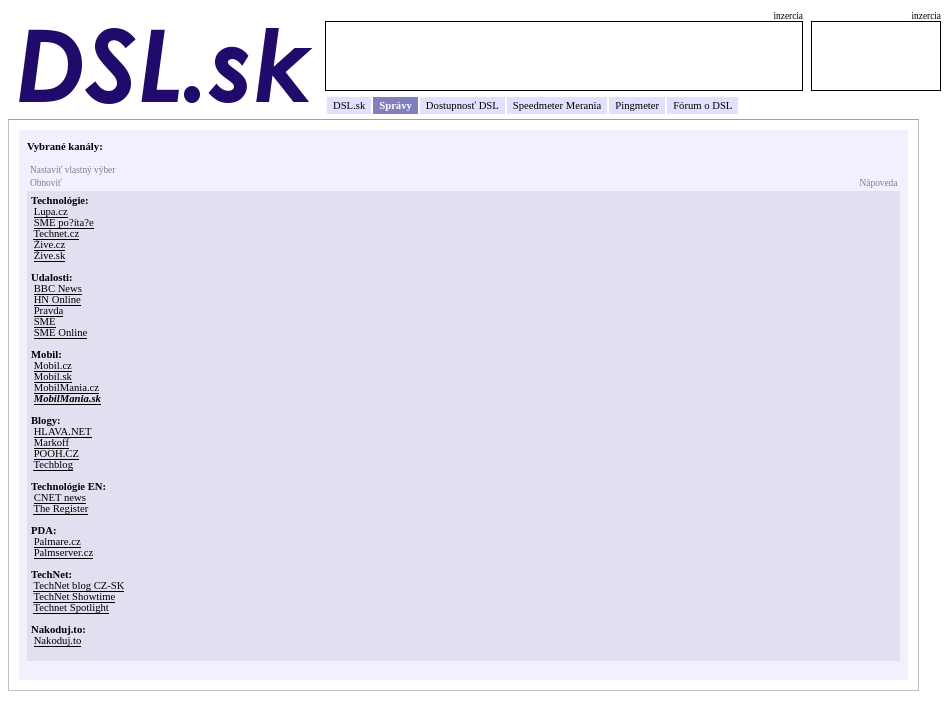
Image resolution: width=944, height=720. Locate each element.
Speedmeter (538, 105)
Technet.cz (56, 233)
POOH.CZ (56, 453)
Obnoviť (46, 183)
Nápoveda (879, 183)
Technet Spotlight (70, 607)
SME (45, 321)
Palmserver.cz (63, 552)
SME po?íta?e (64, 222)
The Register (60, 508)
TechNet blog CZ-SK (78, 585)
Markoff (51, 442)
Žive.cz (50, 244)
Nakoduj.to (58, 640)
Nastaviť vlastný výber (72, 170)
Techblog (53, 464)
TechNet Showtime (74, 596)
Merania (584, 105)
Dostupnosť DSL (462, 105)
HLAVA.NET (63, 431)
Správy (395, 105)
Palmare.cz (57, 541)
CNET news (60, 497)
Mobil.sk (53, 376)
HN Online (57, 299)
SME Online (61, 332)
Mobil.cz (53, 365)
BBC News (58, 288)
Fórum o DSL (702, 105)
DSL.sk (349, 105)
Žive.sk (50, 255)
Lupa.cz (51, 211)
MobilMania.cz (66, 387)
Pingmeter (637, 105)
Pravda (49, 310)
